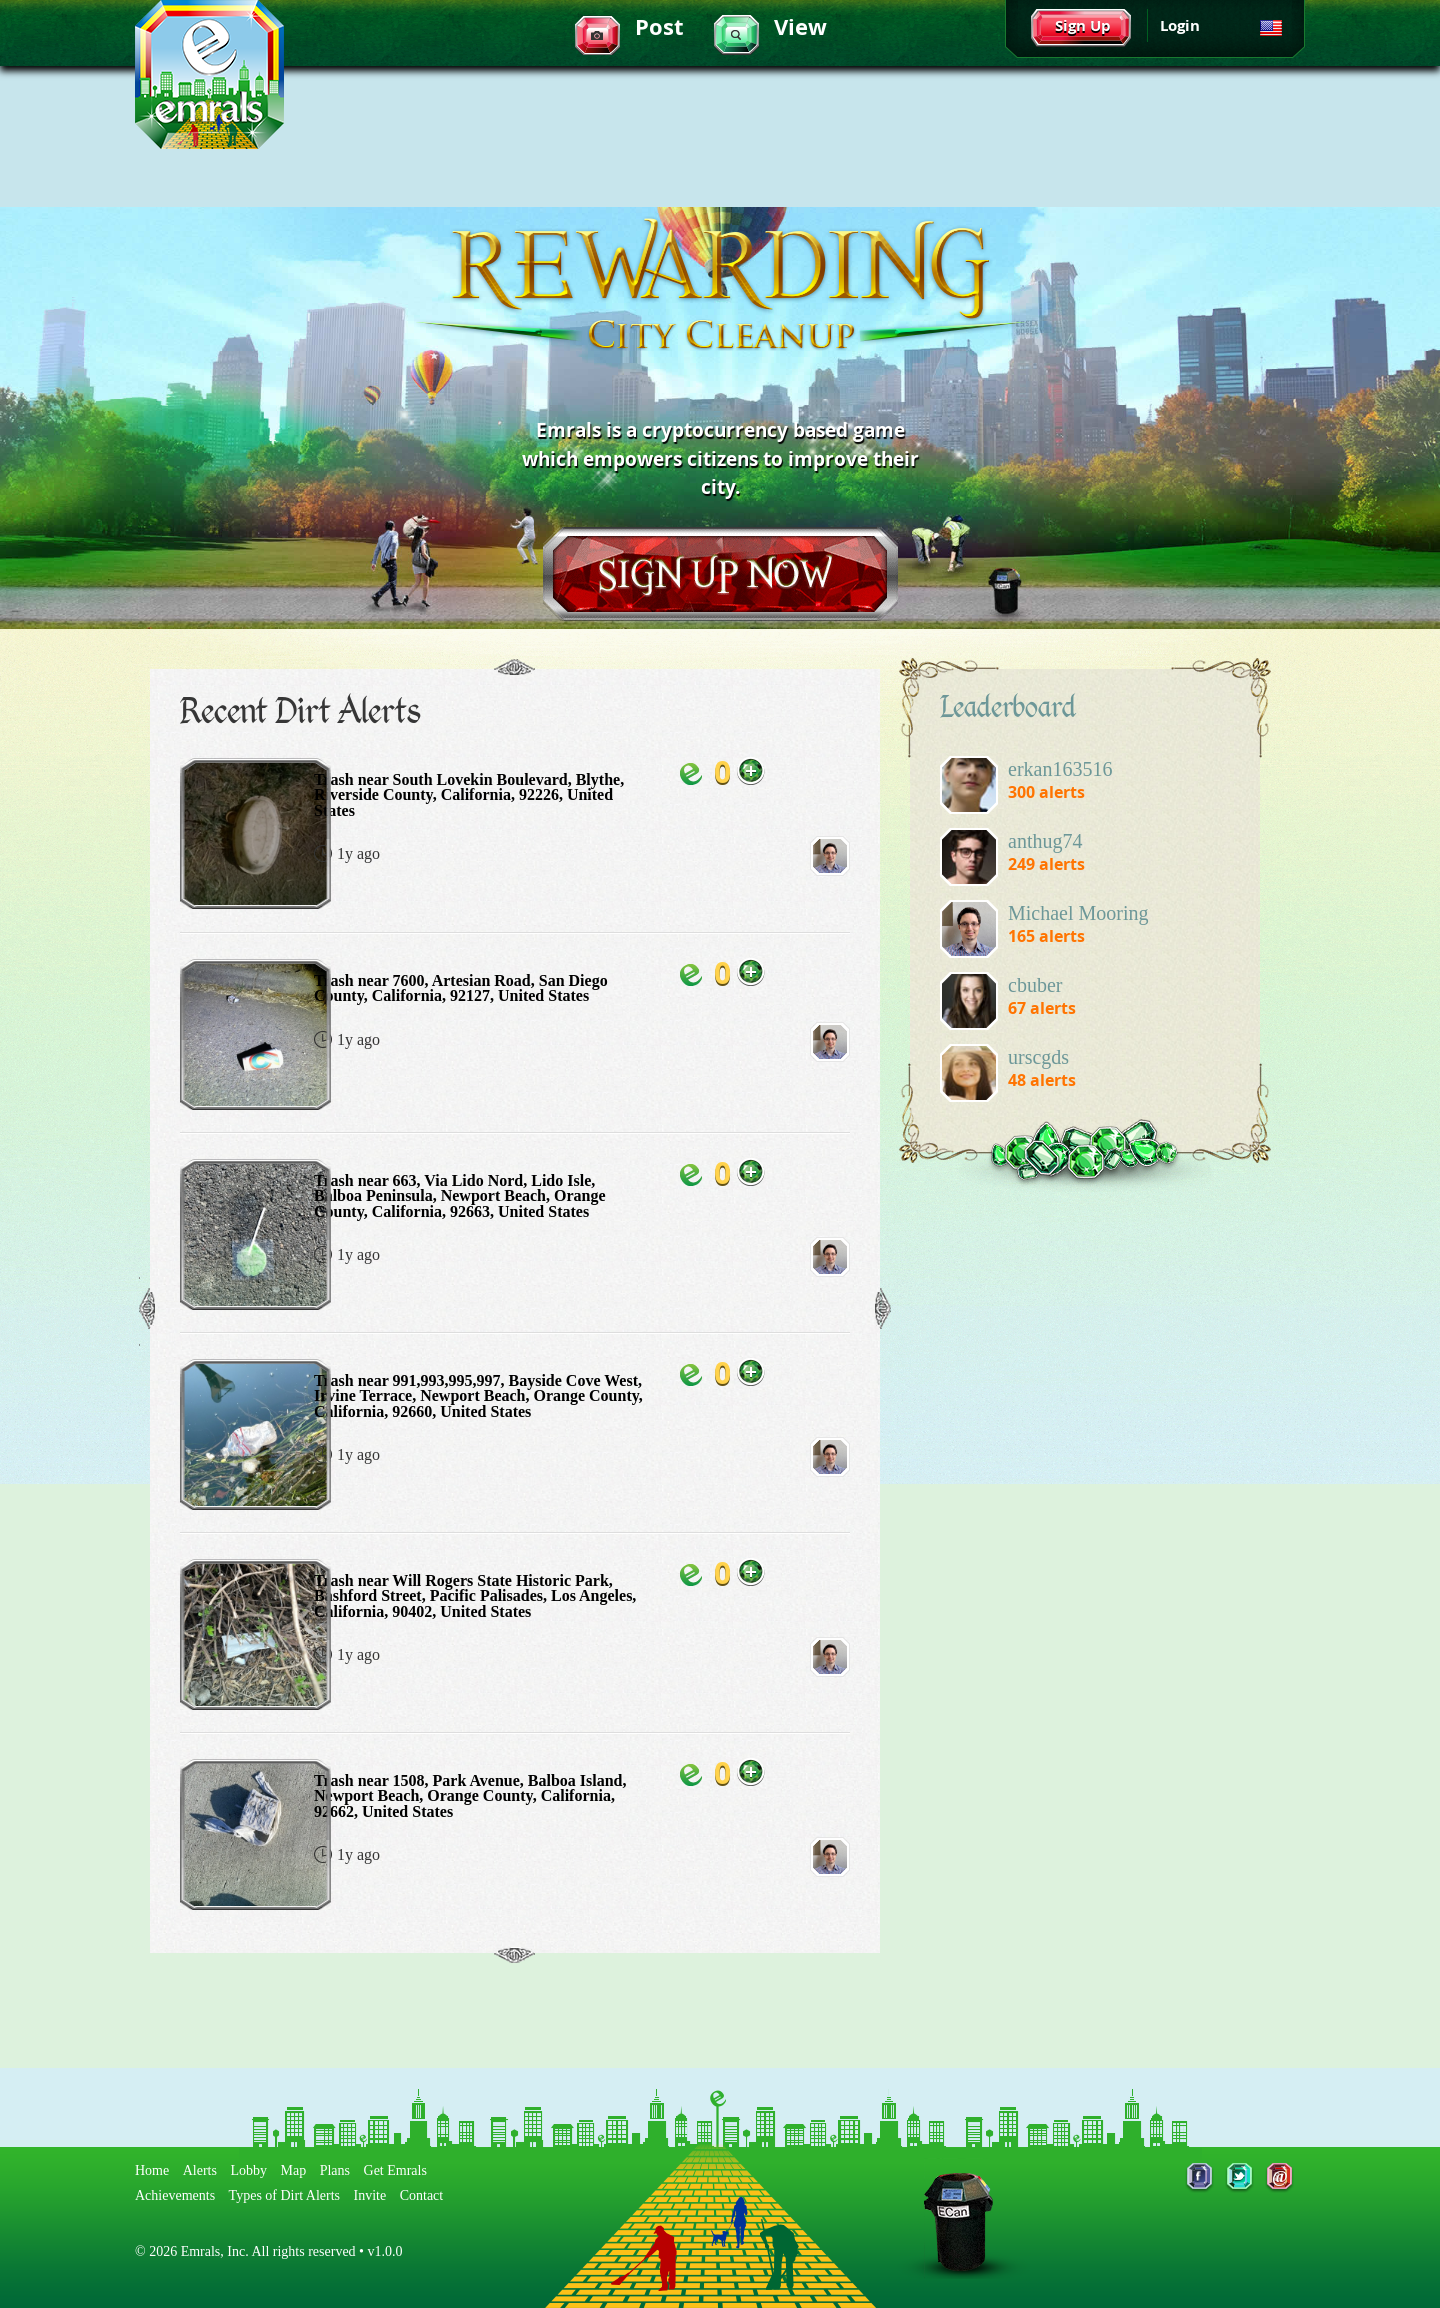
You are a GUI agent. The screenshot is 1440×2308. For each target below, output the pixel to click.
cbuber (1035, 985)
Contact (422, 2195)
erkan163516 (1060, 769)
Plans (335, 2170)
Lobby (248, 2170)
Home (152, 2170)
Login (1180, 25)
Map (294, 2170)
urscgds (1038, 1057)
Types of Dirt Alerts (284, 2195)
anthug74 (1045, 841)
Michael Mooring (1078, 913)
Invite (370, 2195)
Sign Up (1083, 25)
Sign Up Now (720, 574)
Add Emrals (751, 770)
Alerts (200, 2170)
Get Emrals (395, 2170)
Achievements (175, 2195)
